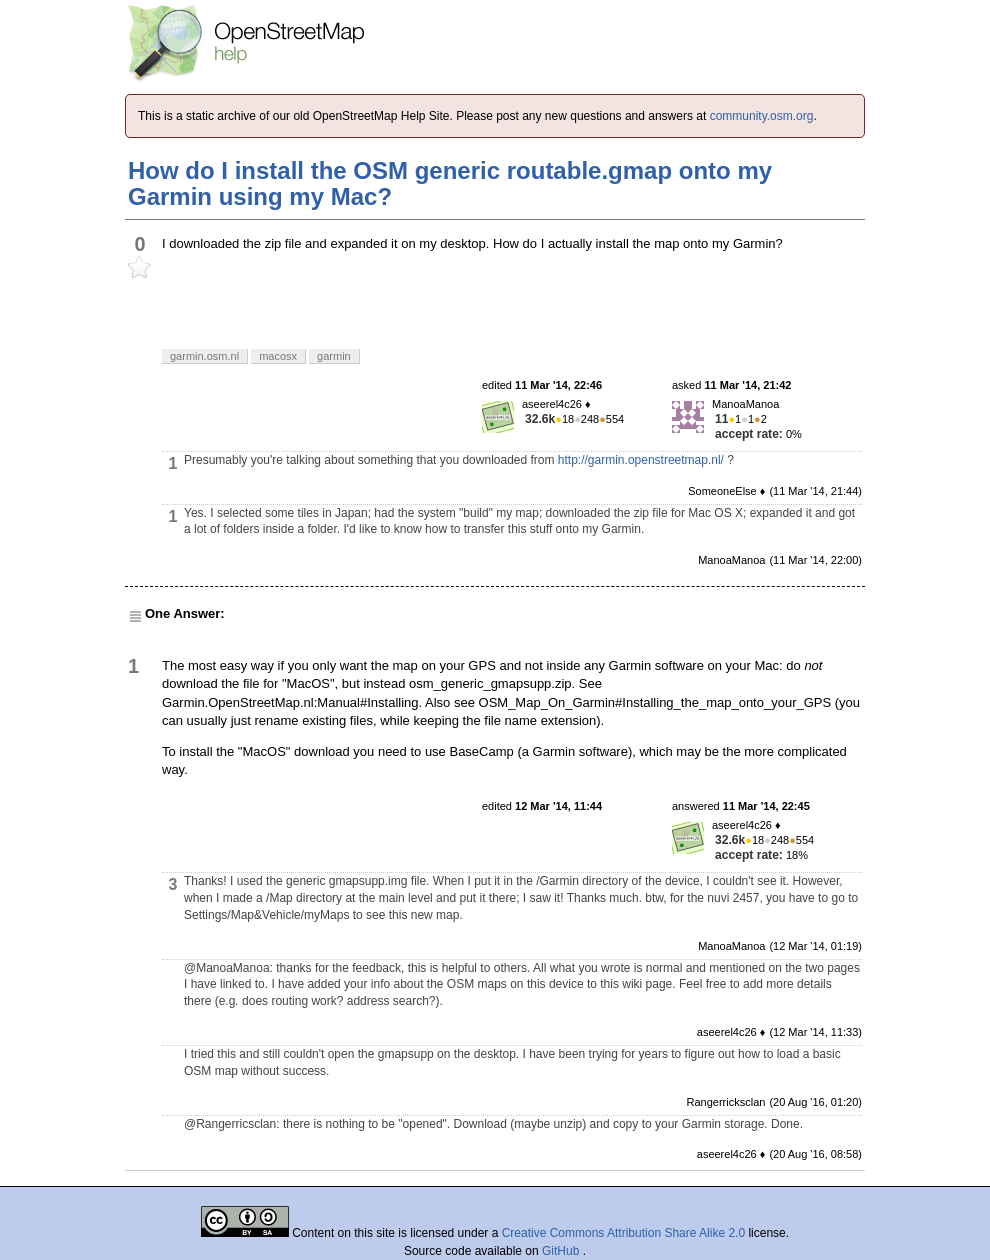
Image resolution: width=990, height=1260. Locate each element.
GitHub (562, 1251)
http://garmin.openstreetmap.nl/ (641, 460)
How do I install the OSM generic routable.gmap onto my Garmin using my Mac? (450, 183)
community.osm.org (762, 116)
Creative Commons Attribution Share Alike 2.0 (623, 1233)
